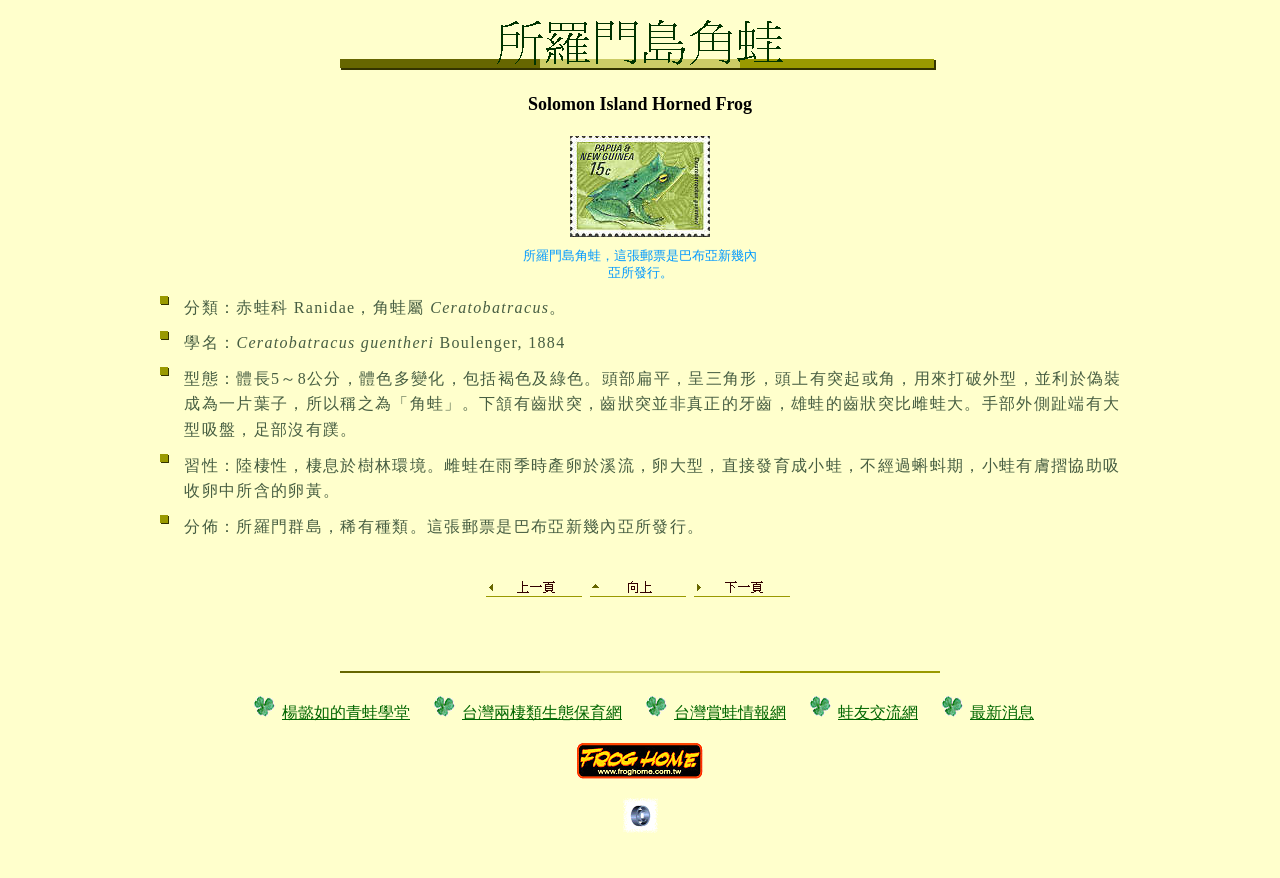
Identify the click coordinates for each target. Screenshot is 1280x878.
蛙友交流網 (878, 712)
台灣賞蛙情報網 (730, 712)
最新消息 (1002, 712)
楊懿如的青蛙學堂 (346, 712)
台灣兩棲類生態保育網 (542, 712)
